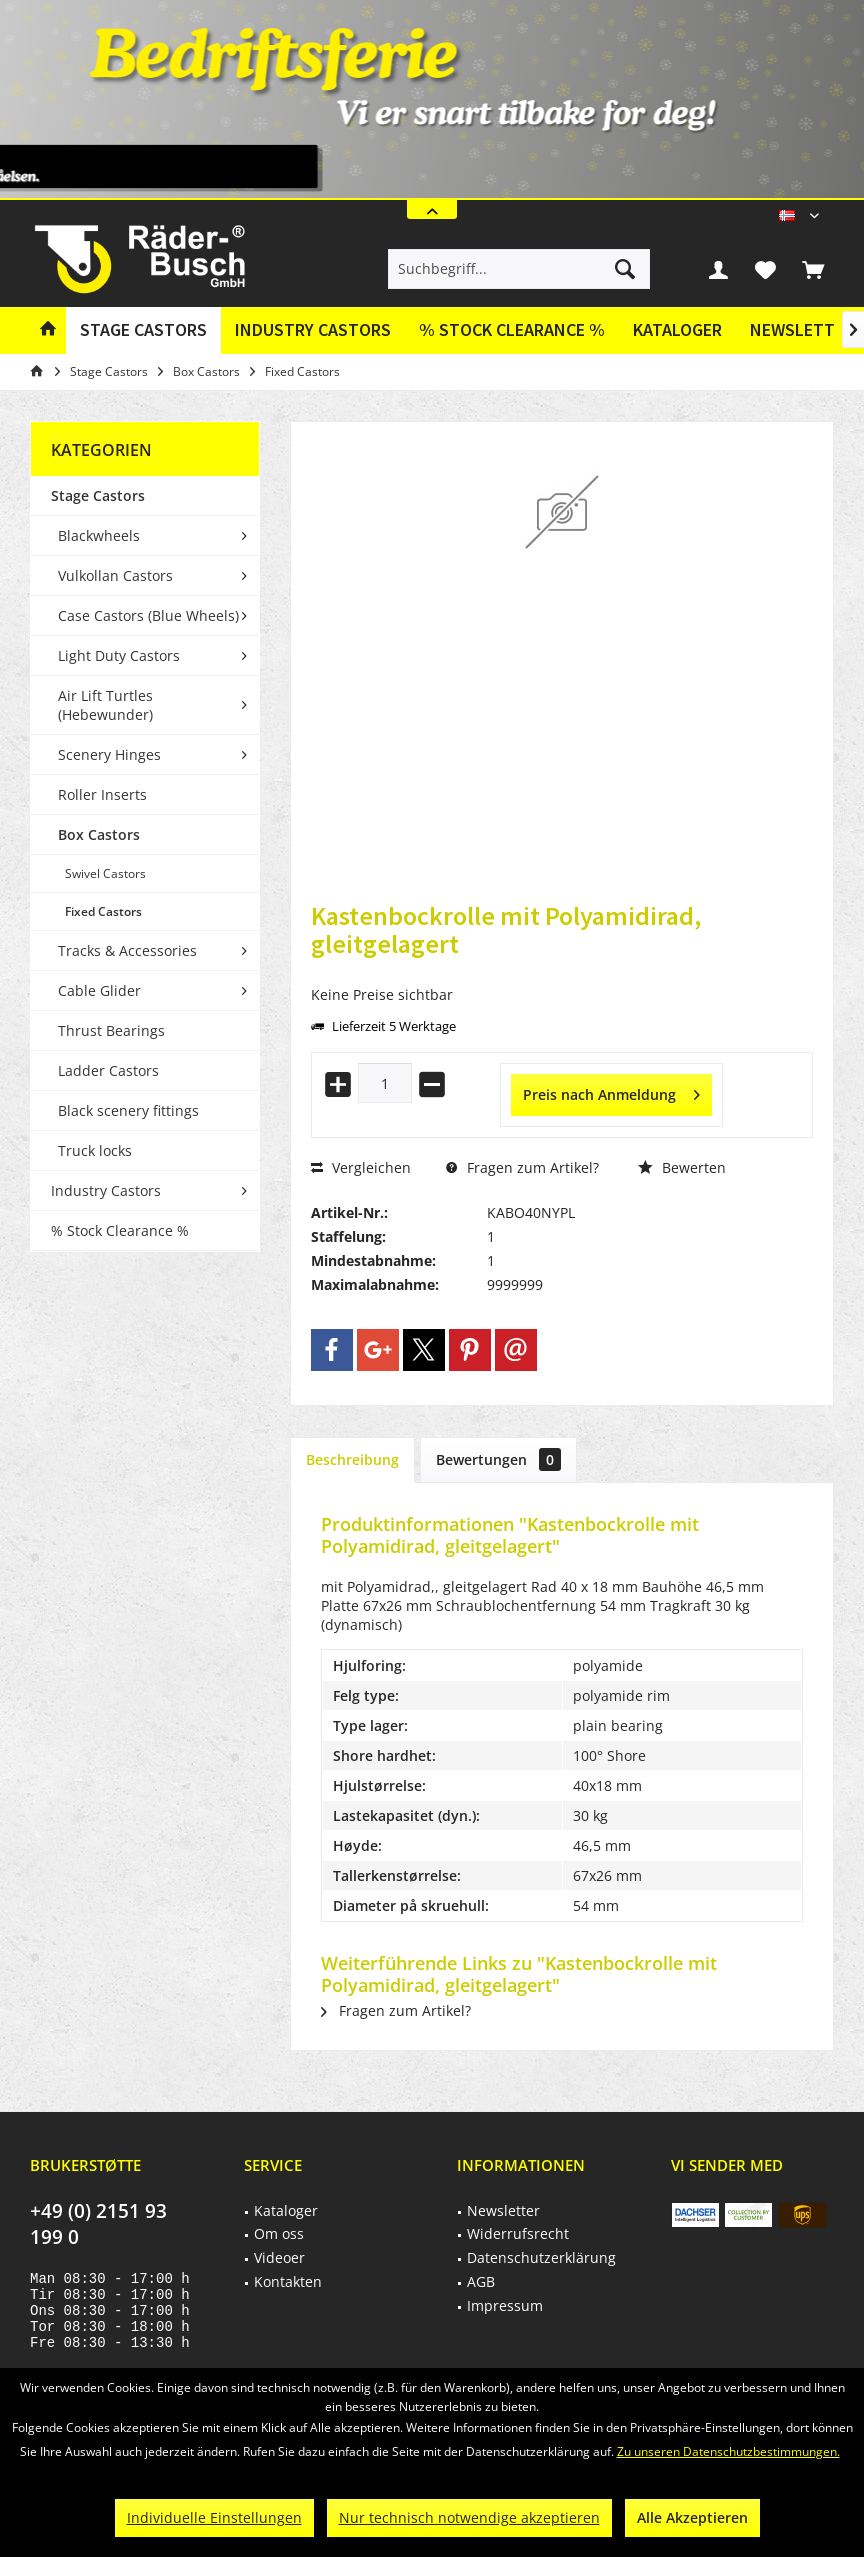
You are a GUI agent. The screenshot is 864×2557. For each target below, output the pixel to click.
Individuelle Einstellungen (214, 2517)
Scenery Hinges (109, 754)
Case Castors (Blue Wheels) (148, 615)
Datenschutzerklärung (541, 2257)
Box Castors (99, 834)
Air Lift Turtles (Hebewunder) (105, 705)
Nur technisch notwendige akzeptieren (469, 2517)
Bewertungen (498, 1459)
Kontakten (288, 2281)
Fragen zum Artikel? (522, 1167)
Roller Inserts (102, 794)
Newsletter (503, 2210)
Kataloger (677, 329)
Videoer (279, 2257)
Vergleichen (361, 1167)
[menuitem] (813, 269)
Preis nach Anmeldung (611, 1091)
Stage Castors (98, 495)
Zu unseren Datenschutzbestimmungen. (728, 2451)
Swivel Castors (105, 873)
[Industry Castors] (313, 330)
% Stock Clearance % (120, 1230)
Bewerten (682, 1167)
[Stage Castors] (143, 330)
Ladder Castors (108, 1070)
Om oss (279, 2233)
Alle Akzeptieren (692, 2517)
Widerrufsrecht (518, 2233)
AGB (481, 2281)
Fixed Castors (103, 911)
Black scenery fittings (128, 1110)
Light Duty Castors (119, 655)
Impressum (505, 2305)
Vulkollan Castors (115, 575)
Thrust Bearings (111, 1030)
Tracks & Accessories (127, 950)
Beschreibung (352, 1459)
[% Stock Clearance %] (512, 330)
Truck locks (95, 1150)
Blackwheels (99, 535)
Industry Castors (106, 1190)
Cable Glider (99, 990)
